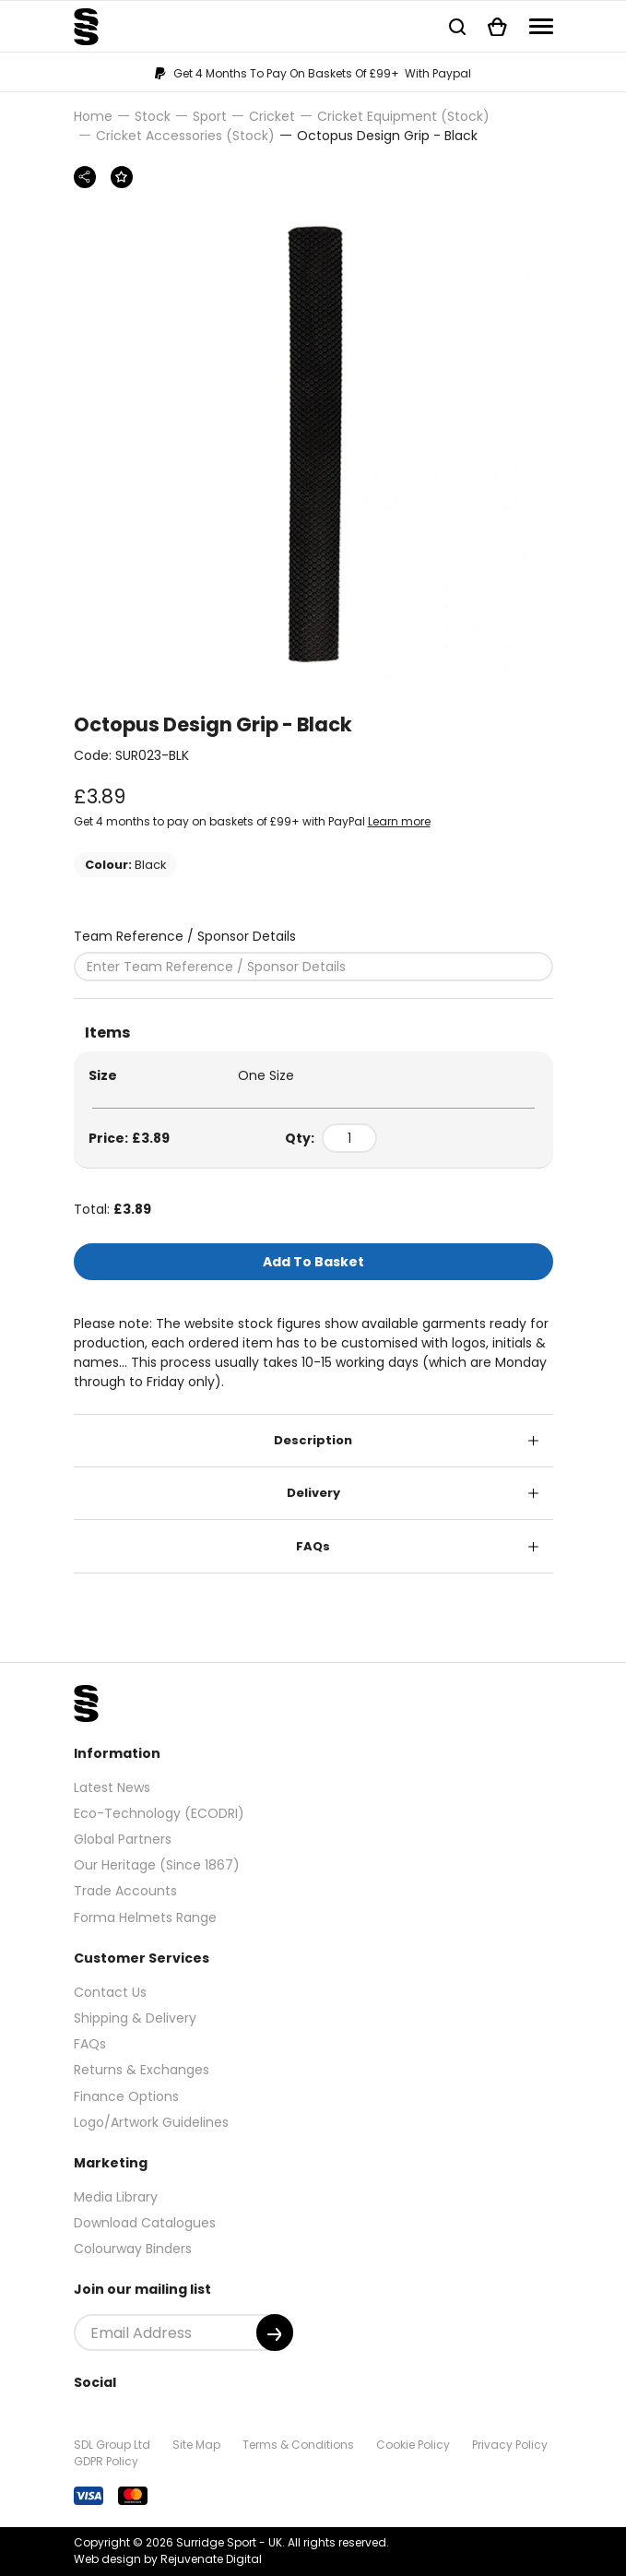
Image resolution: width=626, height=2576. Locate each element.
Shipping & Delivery (135, 2018)
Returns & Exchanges (141, 2069)
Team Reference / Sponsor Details (185, 936)
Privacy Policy (510, 2444)
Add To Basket (313, 1261)
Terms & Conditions (298, 2444)
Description (313, 1440)
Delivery (313, 1493)
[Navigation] (541, 26)
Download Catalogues (145, 2223)
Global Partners (122, 1839)
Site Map (196, 2444)
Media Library (116, 2197)
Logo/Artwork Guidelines (151, 2122)
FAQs (313, 1546)
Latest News (112, 1787)
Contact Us (110, 1992)
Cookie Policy (413, 2444)
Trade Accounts (125, 1891)
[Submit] (274, 2332)
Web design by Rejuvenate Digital (168, 2559)
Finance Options (126, 2096)
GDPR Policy (106, 2461)
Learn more (399, 821)
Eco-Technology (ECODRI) (159, 1813)
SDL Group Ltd (112, 2444)
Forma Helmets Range (145, 1917)
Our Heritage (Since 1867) (157, 1865)
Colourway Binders (133, 2248)
